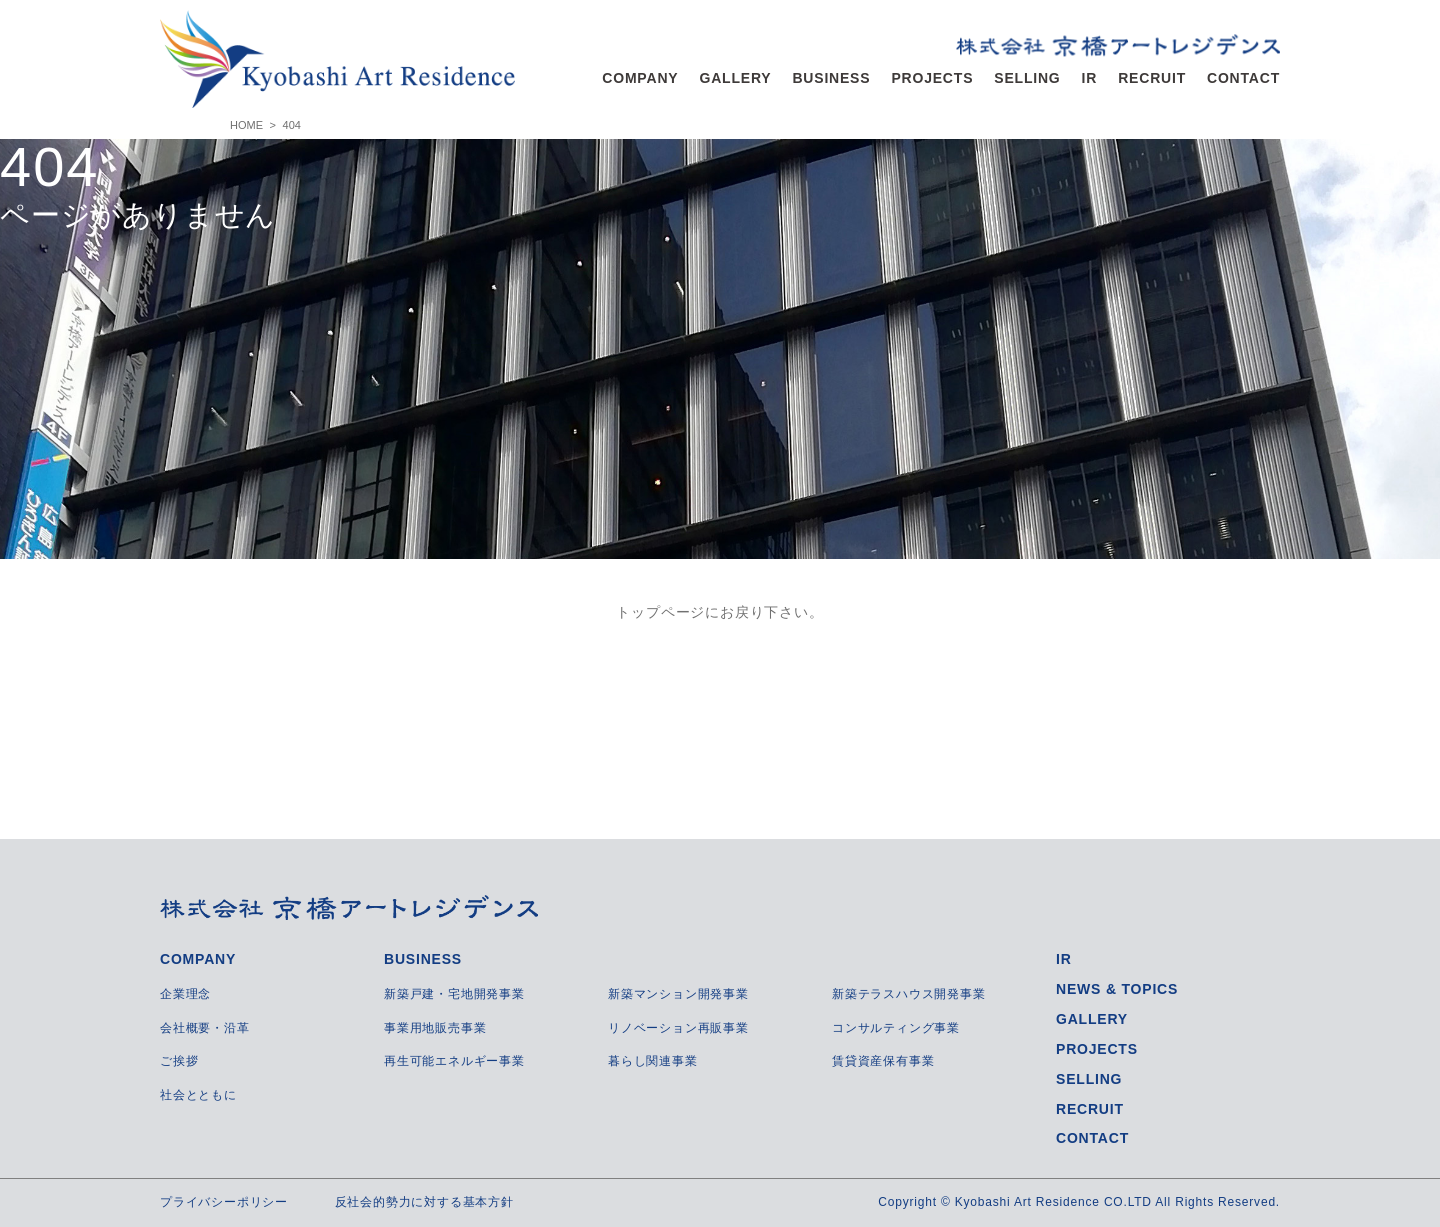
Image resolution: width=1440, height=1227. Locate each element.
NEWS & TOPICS (1117, 989)
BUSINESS (831, 78)
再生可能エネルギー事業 (454, 1061)
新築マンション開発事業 (678, 994)
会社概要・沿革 (205, 1028)
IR (1090, 78)
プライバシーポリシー (224, 1202)
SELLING (1027, 78)
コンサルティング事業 (896, 1028)
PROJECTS (932, 78)
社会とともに (198, 1095)
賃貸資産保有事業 (883, 1061)
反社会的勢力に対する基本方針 (424, 1202)
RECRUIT (1152, 78)
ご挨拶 (179, 1061)
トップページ (660, 612)
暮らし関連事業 (653, 1061)
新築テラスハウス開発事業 (909, 994)
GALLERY (735, 78)
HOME (246, 125)
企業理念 (185, 994)
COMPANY (640, 78)
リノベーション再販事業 (678, 1028)
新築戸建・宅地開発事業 (454, 994)
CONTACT (1243, 78)
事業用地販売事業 (435, 1028)
